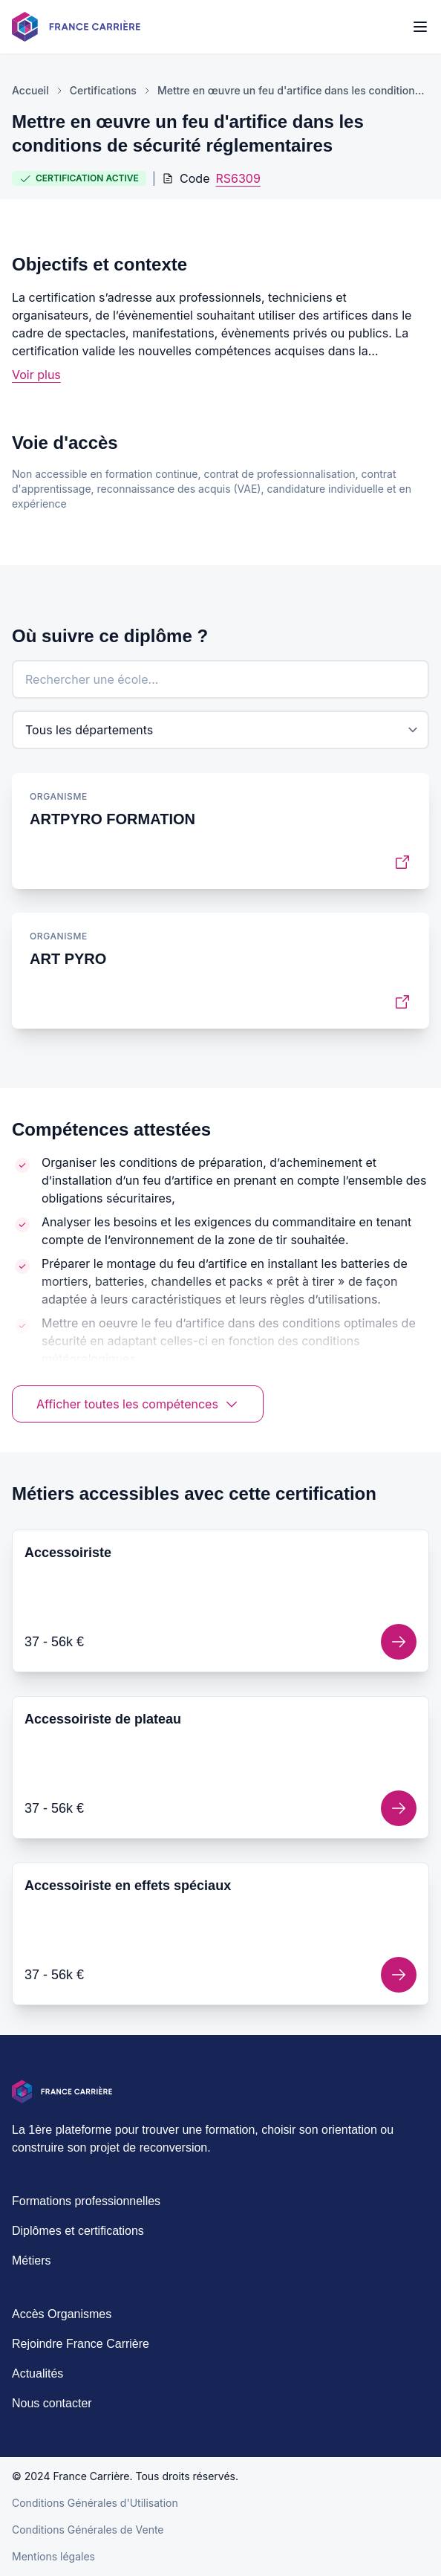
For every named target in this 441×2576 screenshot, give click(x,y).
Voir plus (36, 374)
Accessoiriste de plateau (102, 1719)
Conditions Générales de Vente (88, 2529)
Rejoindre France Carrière (80, 2343)
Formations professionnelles (86, 2201)
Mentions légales (53, 2556)
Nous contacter (52, 2403)
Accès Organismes (61, 2314)
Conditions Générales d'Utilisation (95, 2502)
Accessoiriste (67, 1552)
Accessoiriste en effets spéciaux (127, 1885)
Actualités (37, 2373)
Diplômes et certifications (78, 2230)
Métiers (31, 2260)
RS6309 (237, 178)
